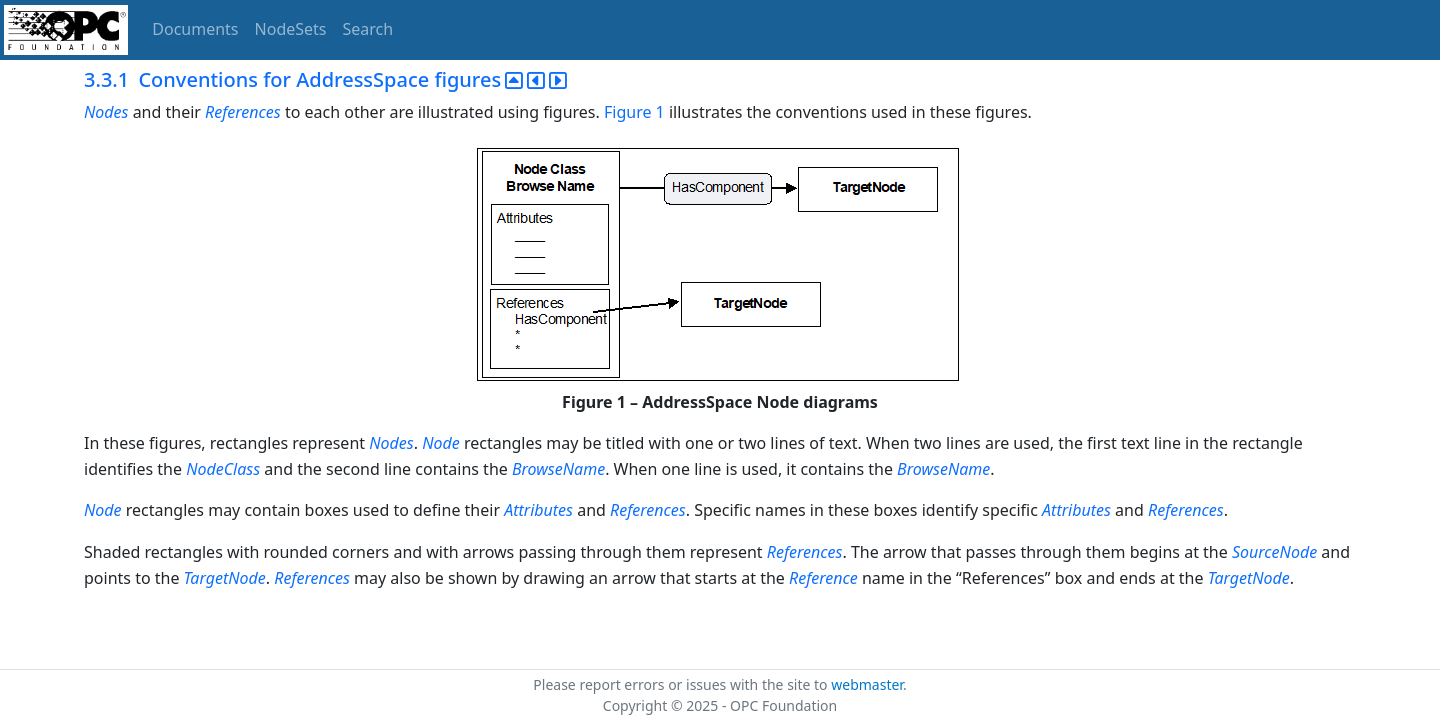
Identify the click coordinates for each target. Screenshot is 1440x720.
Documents (195, 29)
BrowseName (558, 469)
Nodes (106, 112)
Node (441, 443)
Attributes (538, 510)
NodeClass (223, 469)
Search (368, 29)
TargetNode (225, 578)
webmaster (867, 684)
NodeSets (291, 29)
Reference (823, 578)
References (243, 112)
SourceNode (1274, 552)
